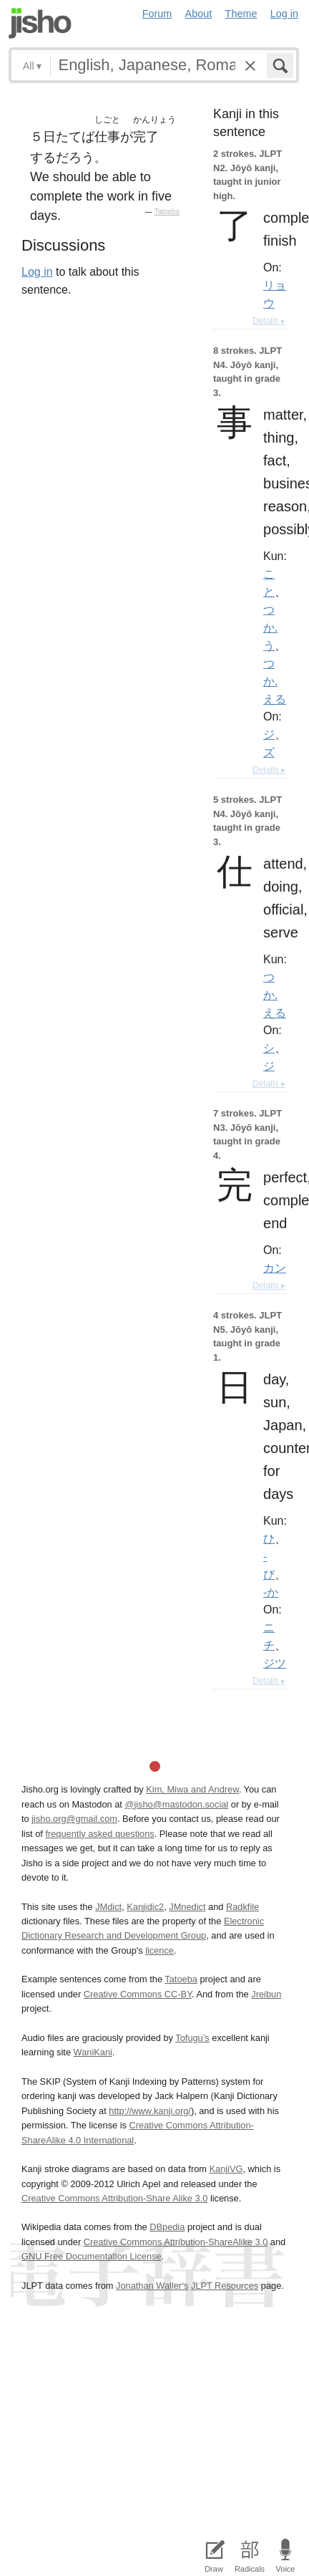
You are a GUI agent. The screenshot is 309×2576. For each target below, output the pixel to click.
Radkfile (242, 1906)
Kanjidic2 (145, 1906)
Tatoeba (167, 212)
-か (270, 1592)
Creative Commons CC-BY (138, 1994)
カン (274, 1267)
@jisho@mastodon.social (176, 1804)
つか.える (274, 681)
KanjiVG (225, 2168)
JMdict (108, 1906)
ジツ (274, 1663)
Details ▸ (268, 321)
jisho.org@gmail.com (74, 1818)
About (198, 13)
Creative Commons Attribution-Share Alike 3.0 (114, 2198)
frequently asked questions (99, 1833)
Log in (284, 13)
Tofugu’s (192, 2037)
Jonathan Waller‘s (152, 2285)
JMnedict (187, 1906)
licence (159, 1950)
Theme (241, 13)
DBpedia (167, 2227)
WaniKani (93, 2052)
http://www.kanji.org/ (150, 2110)
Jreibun (266, 1994)
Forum (157, 13)
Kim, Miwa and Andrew (192, 1789)
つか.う (270, 627)
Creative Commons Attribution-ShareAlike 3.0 (176, 2242)
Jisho (40, 23)
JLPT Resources (224, 2285)
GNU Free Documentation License (91, 2256)
